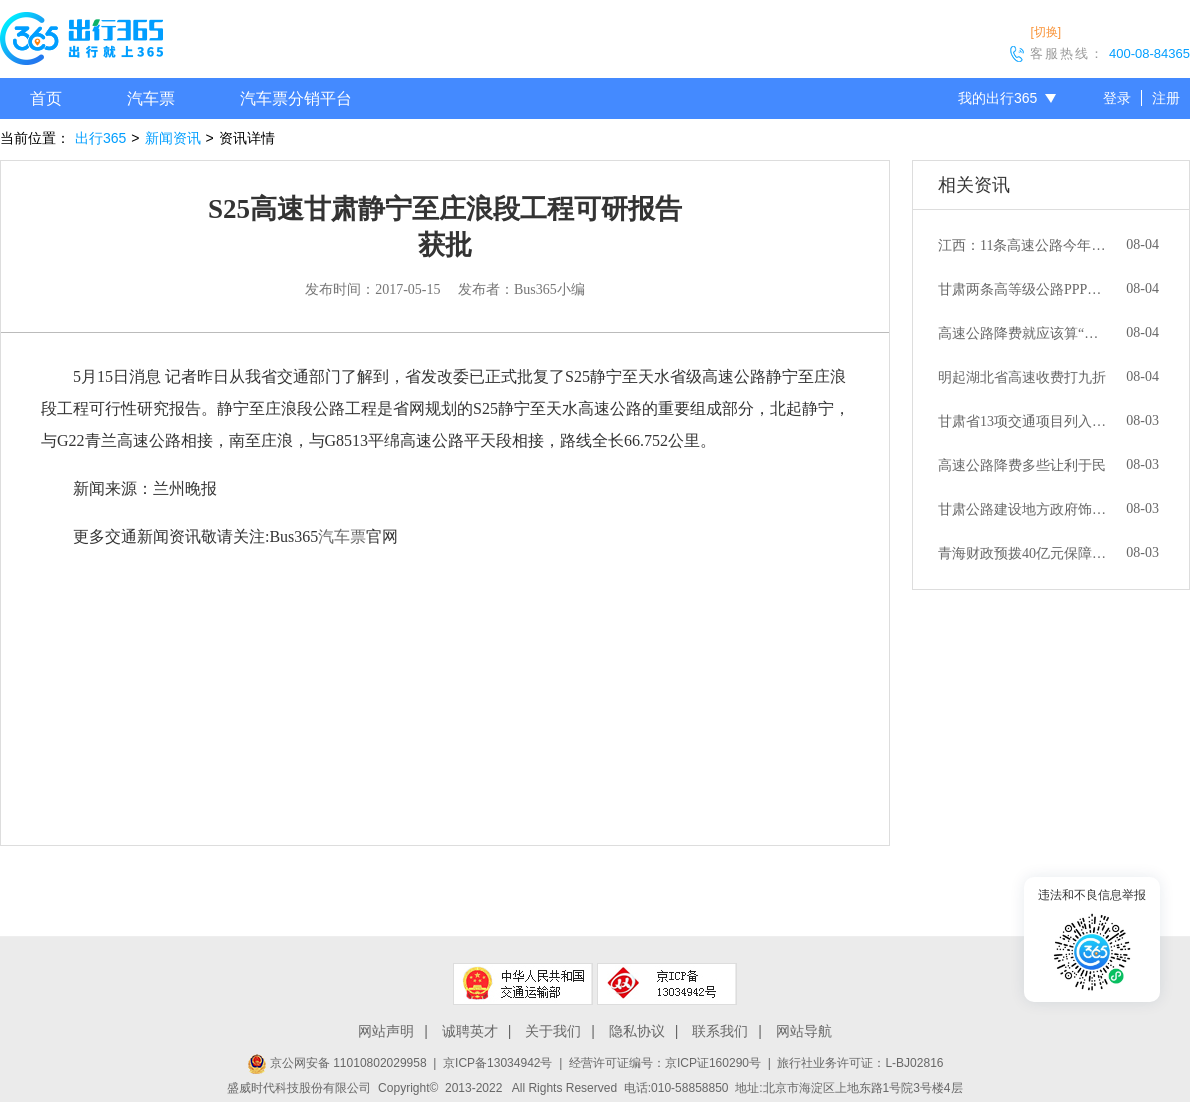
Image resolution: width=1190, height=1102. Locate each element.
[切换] (1045, 32)
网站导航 (804, 1031)
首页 (46, 98)
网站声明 (386, 1031)
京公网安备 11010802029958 (337, 1063)
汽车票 (151, 98)
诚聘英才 (470, 1031)
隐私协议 (637, 1031)
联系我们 (720, 1031)
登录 (1117, 98)
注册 (1166, 98)
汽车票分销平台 (296, 98)
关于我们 (553, 1031)
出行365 (100, 138)
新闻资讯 (173, 138)
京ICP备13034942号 (497, 1063)
